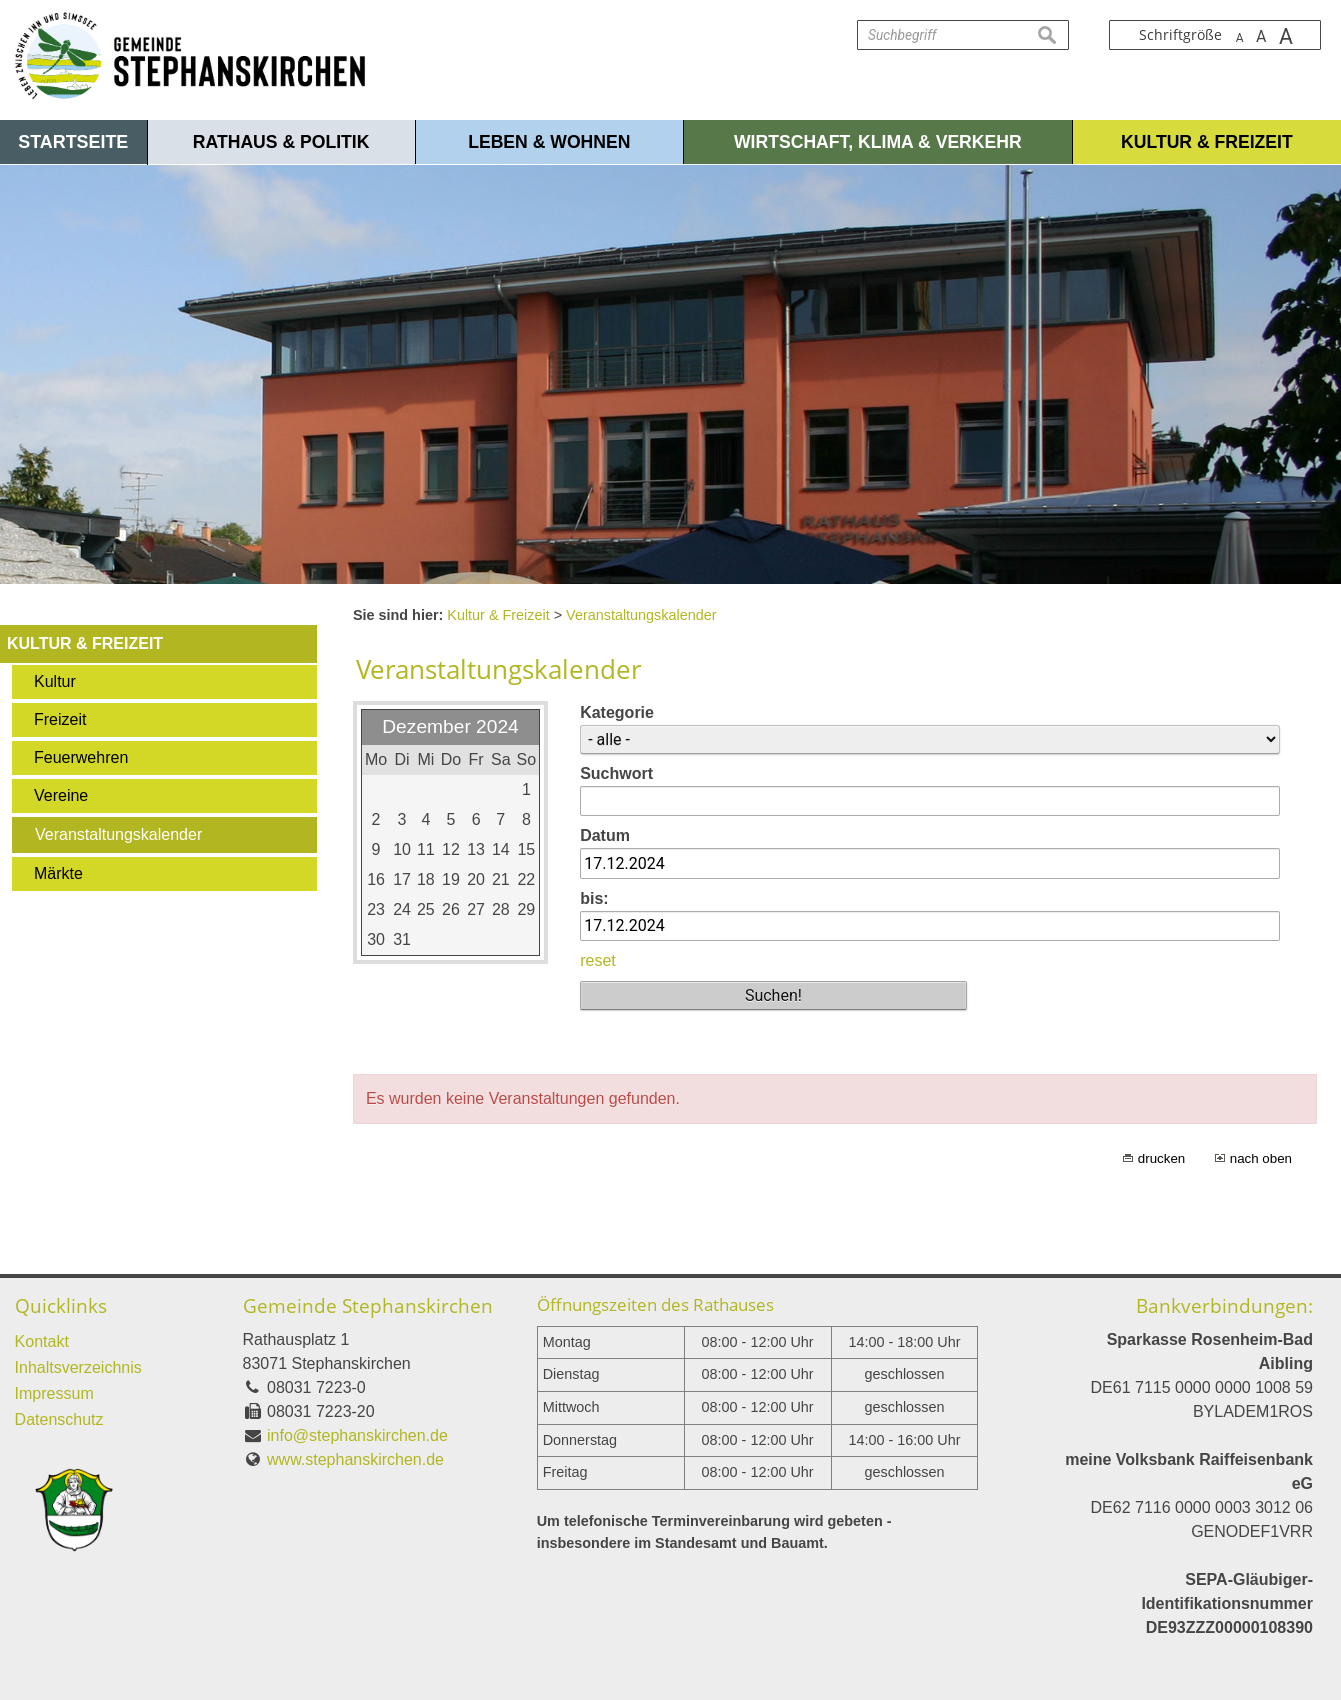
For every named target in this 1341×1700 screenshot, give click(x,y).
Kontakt (42, 1341)
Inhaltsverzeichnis (78, 1367)
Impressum (54, 1393)
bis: (594, 898)
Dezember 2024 (450, 726)
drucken (1161, 1158)
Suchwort (616, 773)
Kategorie (617, 712)
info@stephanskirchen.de (357, 1435)
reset (598, 960)
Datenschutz (59, 1419)
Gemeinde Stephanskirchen (368, 1305)
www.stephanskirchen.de (355, 1459)
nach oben (1261, 1158)
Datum (605, 835)
